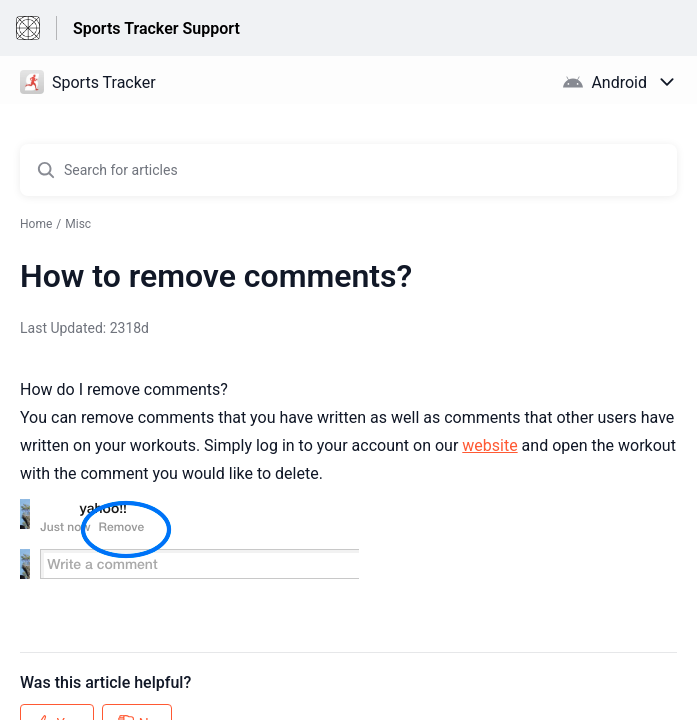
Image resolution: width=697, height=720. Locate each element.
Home (36, 224)
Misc (78, 224)
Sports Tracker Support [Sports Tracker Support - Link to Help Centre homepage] (156, 28)
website (489, 445)
